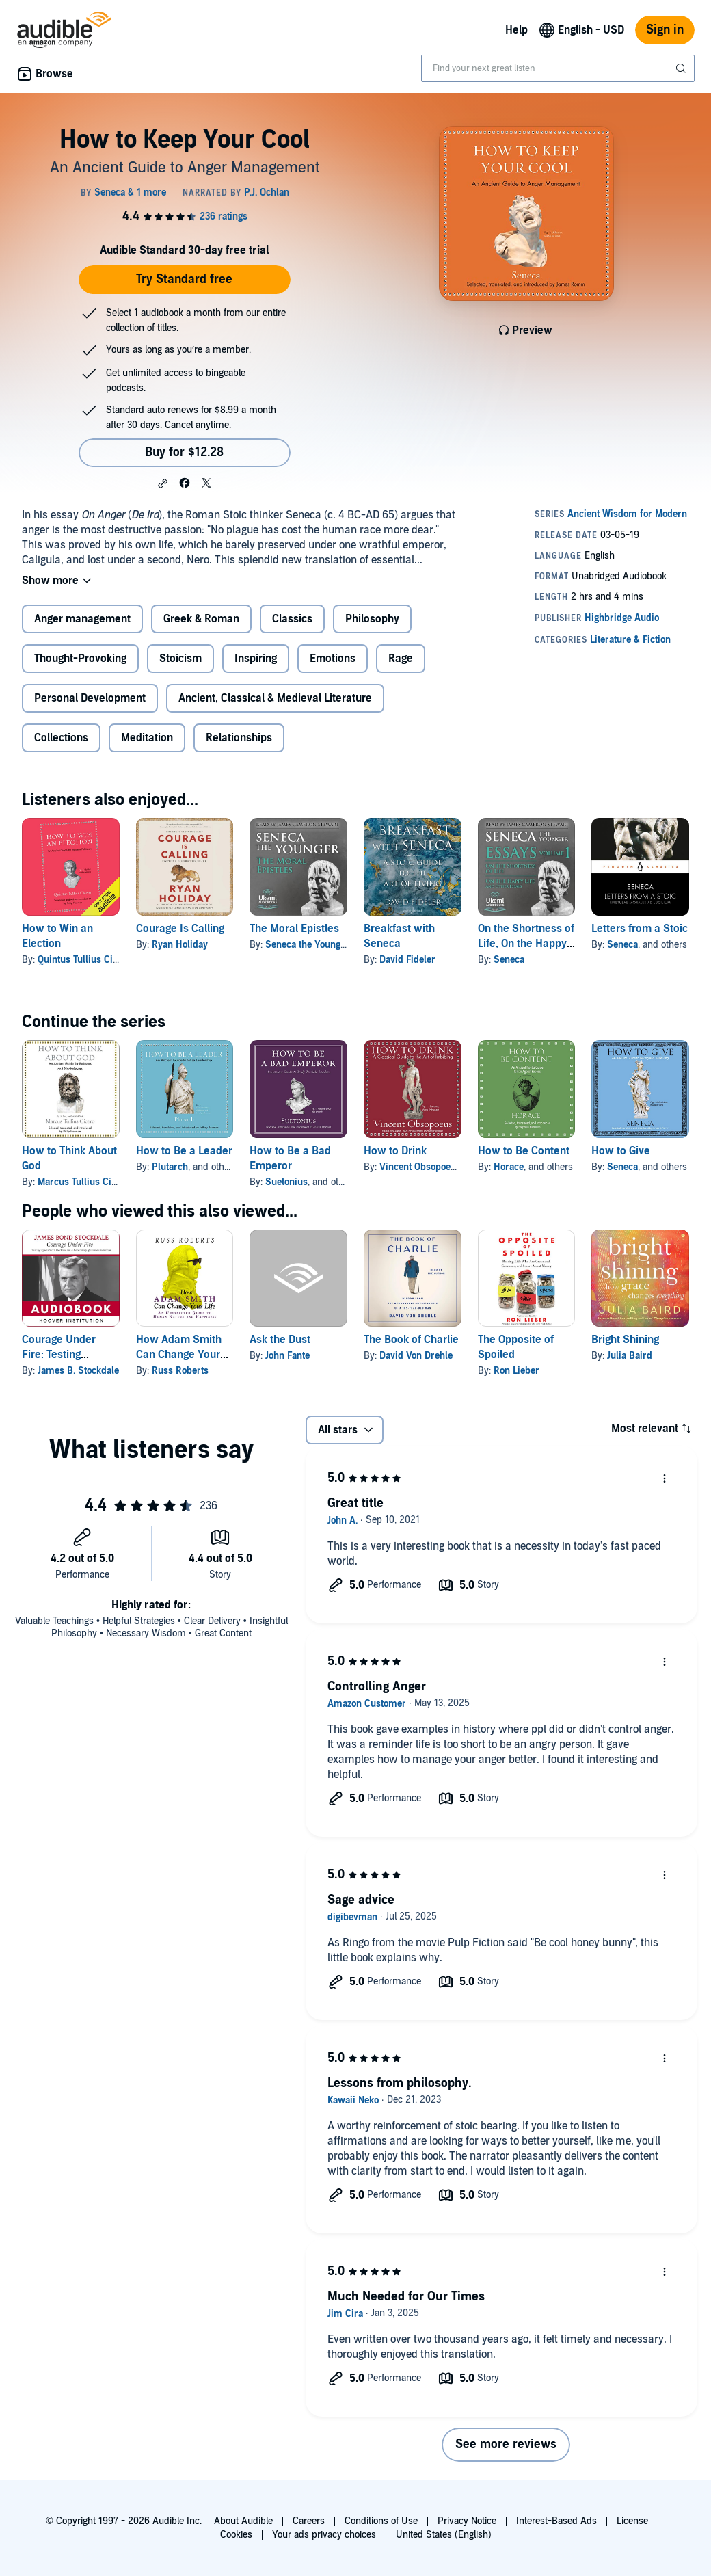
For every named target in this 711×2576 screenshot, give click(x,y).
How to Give (620, 1151)
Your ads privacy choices (324, 2534)
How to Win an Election (57, 936)
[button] (162, 483)
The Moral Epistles (294, 928)
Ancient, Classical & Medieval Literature (275, 698)
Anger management (82, 619)
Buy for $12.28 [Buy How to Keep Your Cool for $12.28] (184, 452)
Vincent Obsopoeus (420, 1167)
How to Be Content (523, 1151)
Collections (61, 738)
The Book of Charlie (411, 1339)
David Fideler (407, 960)
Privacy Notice (467, 2521)
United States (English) (444, 2534)
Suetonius (286, 1182)
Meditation (147, 738)
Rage (400, 658)
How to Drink (395, 1151)
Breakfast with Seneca (399, 936)
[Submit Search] (682, 68)
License (632, 2521)
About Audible (243, 2521)
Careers (309, 2521)
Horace (509, 1167)
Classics (292, 619)
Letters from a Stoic (639, 928)
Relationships (239, 738)
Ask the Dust (280, 1339)
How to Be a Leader (184, 1151)
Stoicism (180, 658)
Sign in (665, 30)
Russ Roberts (180, 1371)
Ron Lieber (516, 1371)
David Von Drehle (416, 1356)
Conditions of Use (381, 2521)
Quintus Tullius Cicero (84, 960)
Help (516, 30)
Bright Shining (625, 1339)
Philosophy (372, 619)
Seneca (509, 960)
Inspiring (255, 658)
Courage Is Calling (180, 928)
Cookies (236, 2534)
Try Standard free (184, 279)
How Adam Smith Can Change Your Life (179, 1355)
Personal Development (90, 698)
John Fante (287, 1356)
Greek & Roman (201, 619)
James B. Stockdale (78, 1371)
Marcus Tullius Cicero (84, 1182)
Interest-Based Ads (556, 2521)
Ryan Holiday (180, 945)
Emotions (333, 658)
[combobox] (558, 68)
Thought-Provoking (80, 658)
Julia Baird (629, 1356)
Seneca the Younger (307, 945)
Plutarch (170, 1167)
